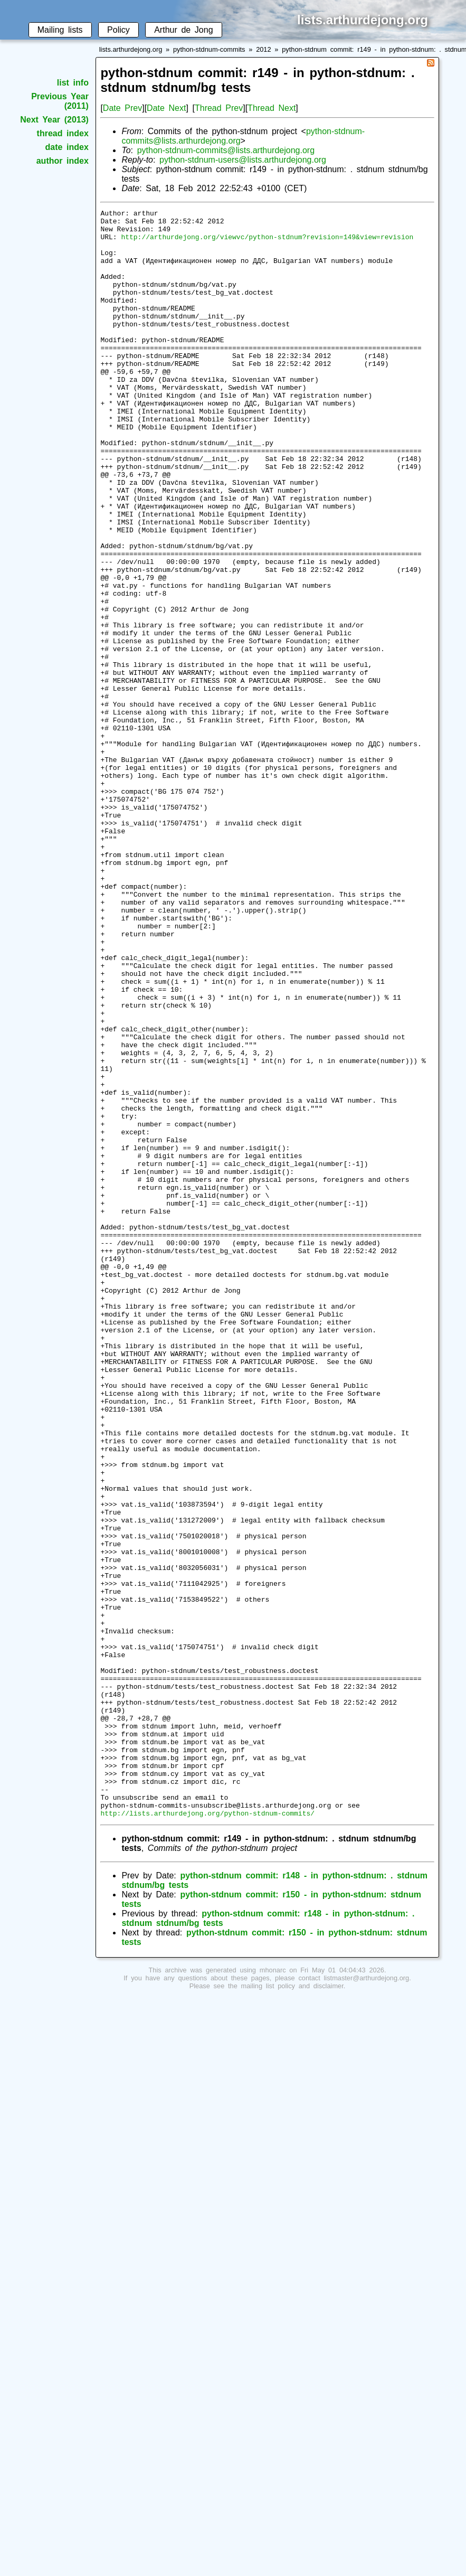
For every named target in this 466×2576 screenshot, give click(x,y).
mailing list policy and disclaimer (292, 2307)
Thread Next (272, 108)
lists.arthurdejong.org (131, 49)
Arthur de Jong (183, 29)
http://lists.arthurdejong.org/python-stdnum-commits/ (207, 2134)
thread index (63, 133)
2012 (263, 49)
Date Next (166, 108)
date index (67, 147)
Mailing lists (60, 29)
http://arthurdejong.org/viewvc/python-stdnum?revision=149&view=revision (267, 243)
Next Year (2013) (54, 119)
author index (62, 160)
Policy (118, 29)
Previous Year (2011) (60, 101)
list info (73, 82)
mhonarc (273, 2292)
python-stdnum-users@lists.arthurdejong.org (242, 159)
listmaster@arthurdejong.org (367, 2300)
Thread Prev (219, 108)
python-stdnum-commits (209, 49)
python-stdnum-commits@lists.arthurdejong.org (226, 150)
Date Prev (122, 108)
